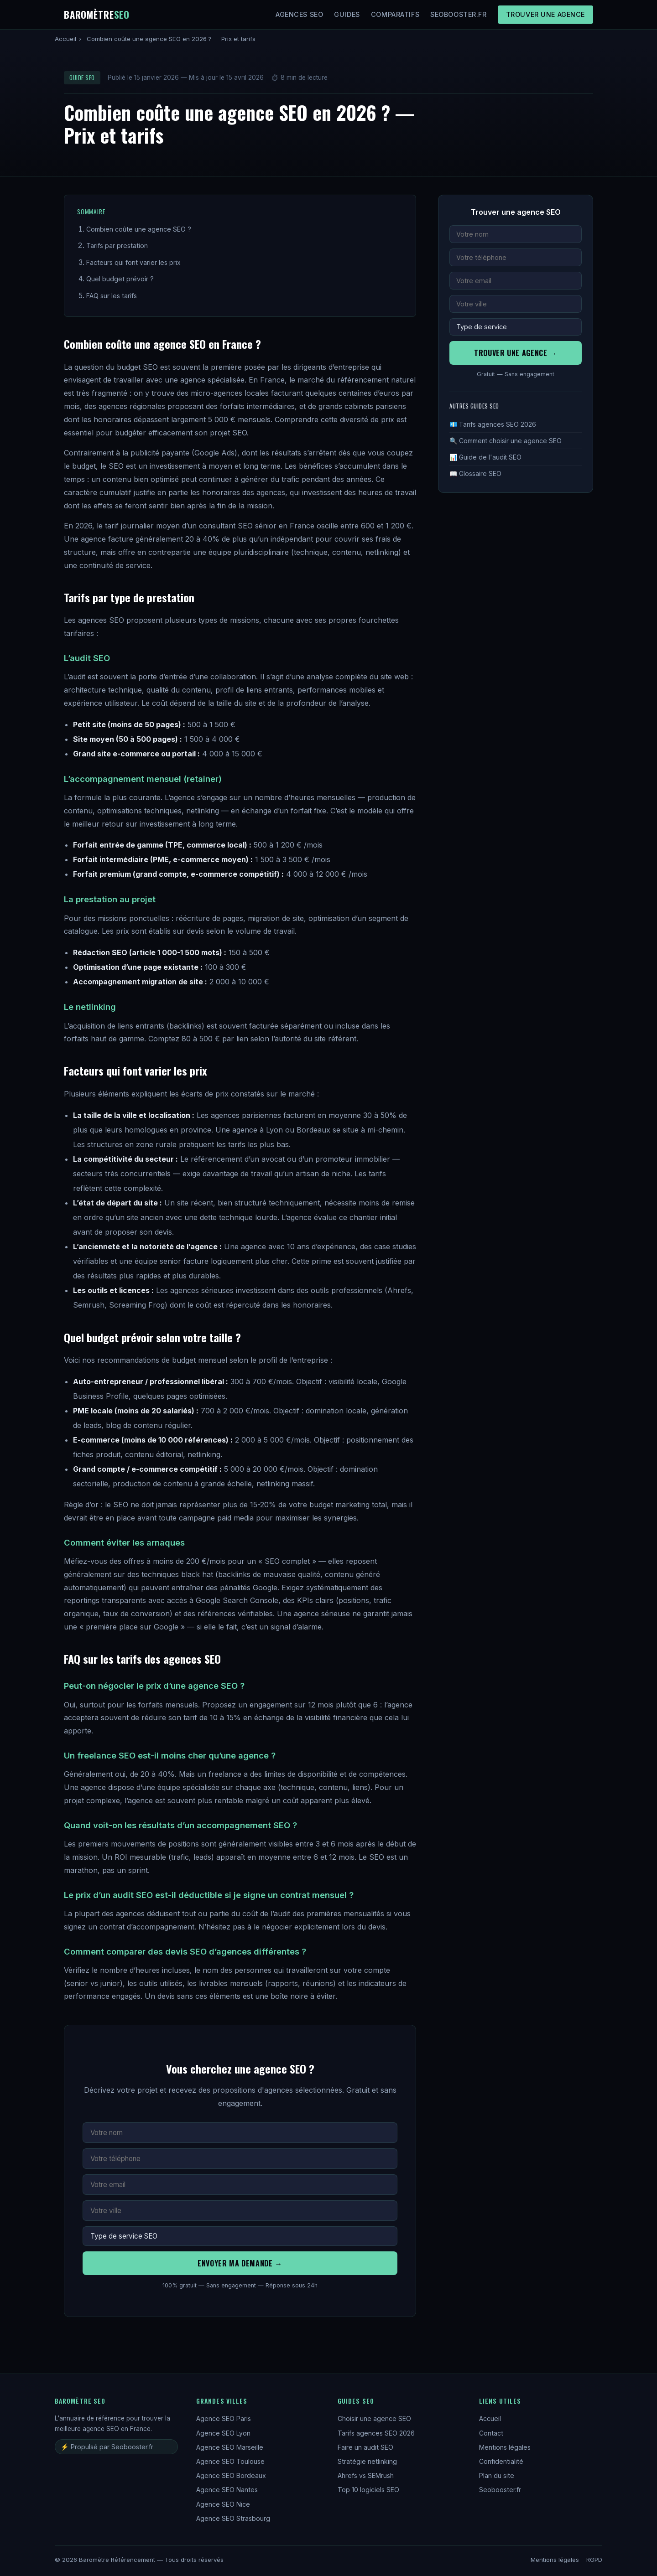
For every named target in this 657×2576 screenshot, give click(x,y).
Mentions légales (505, 2447)
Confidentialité (501, 2461)
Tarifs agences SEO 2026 (376, 2433)
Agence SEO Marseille (229, 2447)
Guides (347, 14)
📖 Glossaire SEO (475, 473)
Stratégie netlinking (367, 2461)
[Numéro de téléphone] (240, 2158)
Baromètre (97, 14)
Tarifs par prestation (117, 245)
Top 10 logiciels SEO (368, 2489)
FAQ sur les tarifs (111, 296)
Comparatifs (395, 14)
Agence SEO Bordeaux (231, 2475)
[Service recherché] (240, 2236)
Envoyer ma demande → (240, 2263)
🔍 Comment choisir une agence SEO (505, 441)
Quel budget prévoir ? (120, 279)
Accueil (65, 38)
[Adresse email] (240, 2184)
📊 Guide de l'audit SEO (485, 457)
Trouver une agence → (515, 352)
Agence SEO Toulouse (230, 2461)
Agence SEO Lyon (223, 2433)
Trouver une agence (545, 14)
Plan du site (496, 2475)
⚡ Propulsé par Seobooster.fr (107, 2447)
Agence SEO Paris (223, 2418)
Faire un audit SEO (365, 2447)
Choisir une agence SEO (374, 2418)
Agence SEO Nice (223, 2504)
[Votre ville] (240, 2210)
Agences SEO (299, 14)
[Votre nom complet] (240, 2132)
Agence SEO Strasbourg (233, 2518)
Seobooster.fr (458, 14)
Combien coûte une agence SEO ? (138, 229)
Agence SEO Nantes (227, 2489)
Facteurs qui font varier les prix (133, 262)
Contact (491, 2433)
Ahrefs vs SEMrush (366, 2475)
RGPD (594, 2559)
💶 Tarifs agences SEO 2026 (492, 424)
